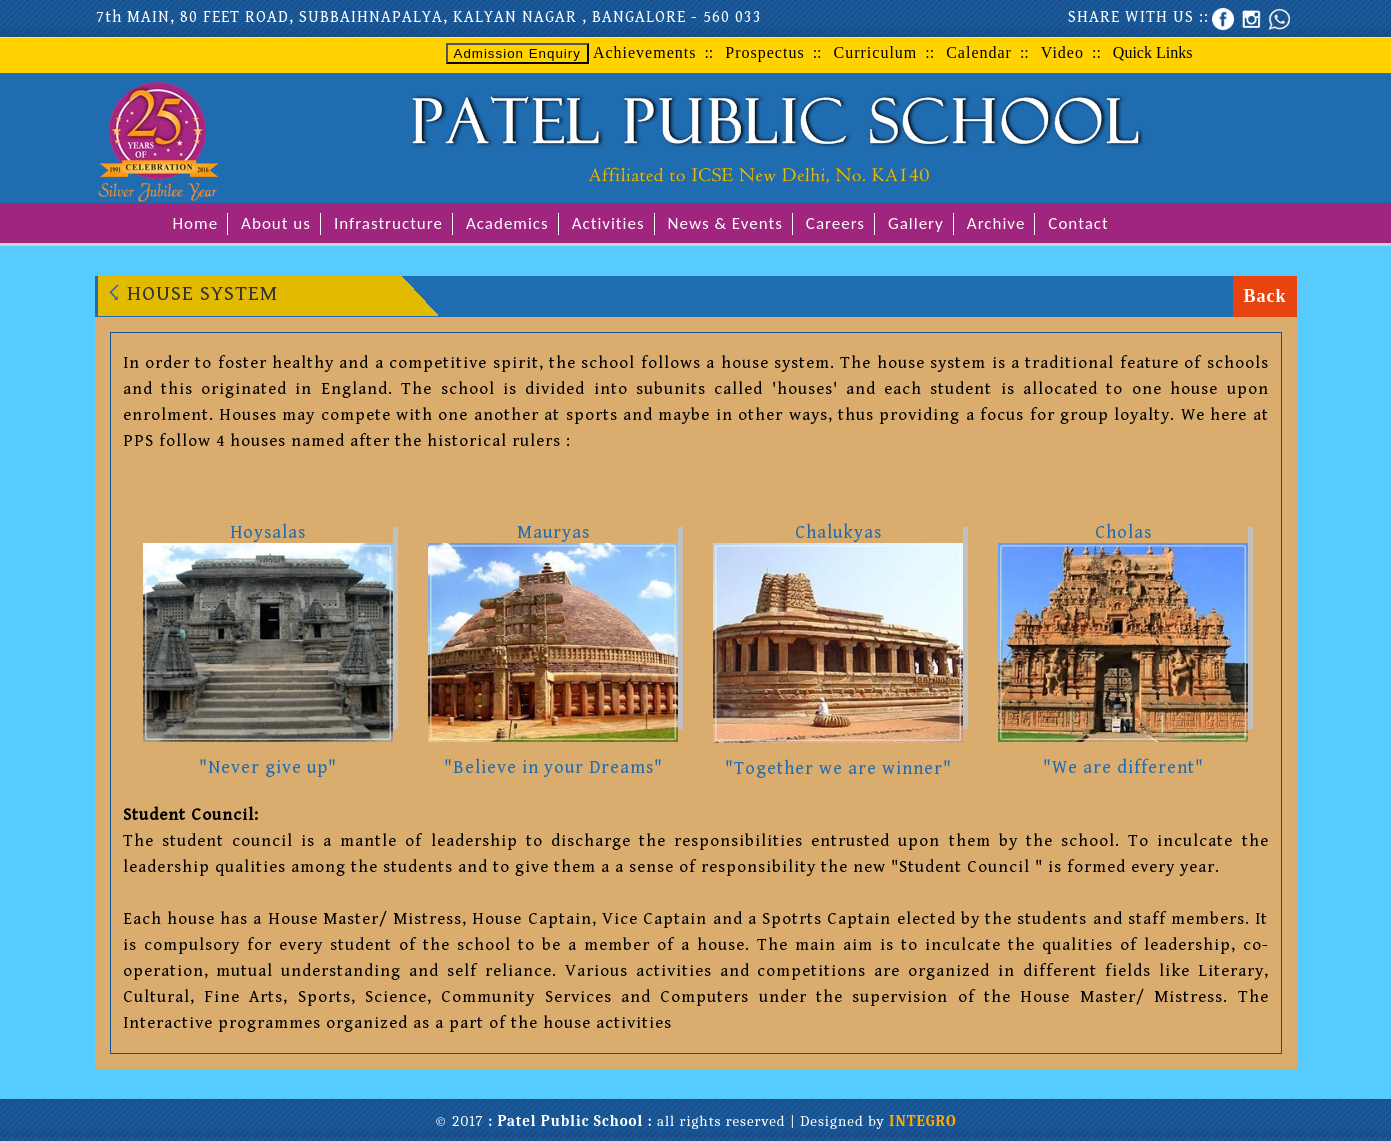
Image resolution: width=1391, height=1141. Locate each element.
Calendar (979, 52)
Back (1264, 296)
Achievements (645, 52)
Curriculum (876, 52)
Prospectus (764, 52)
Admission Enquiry (517, 53)
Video (1062, 52)
